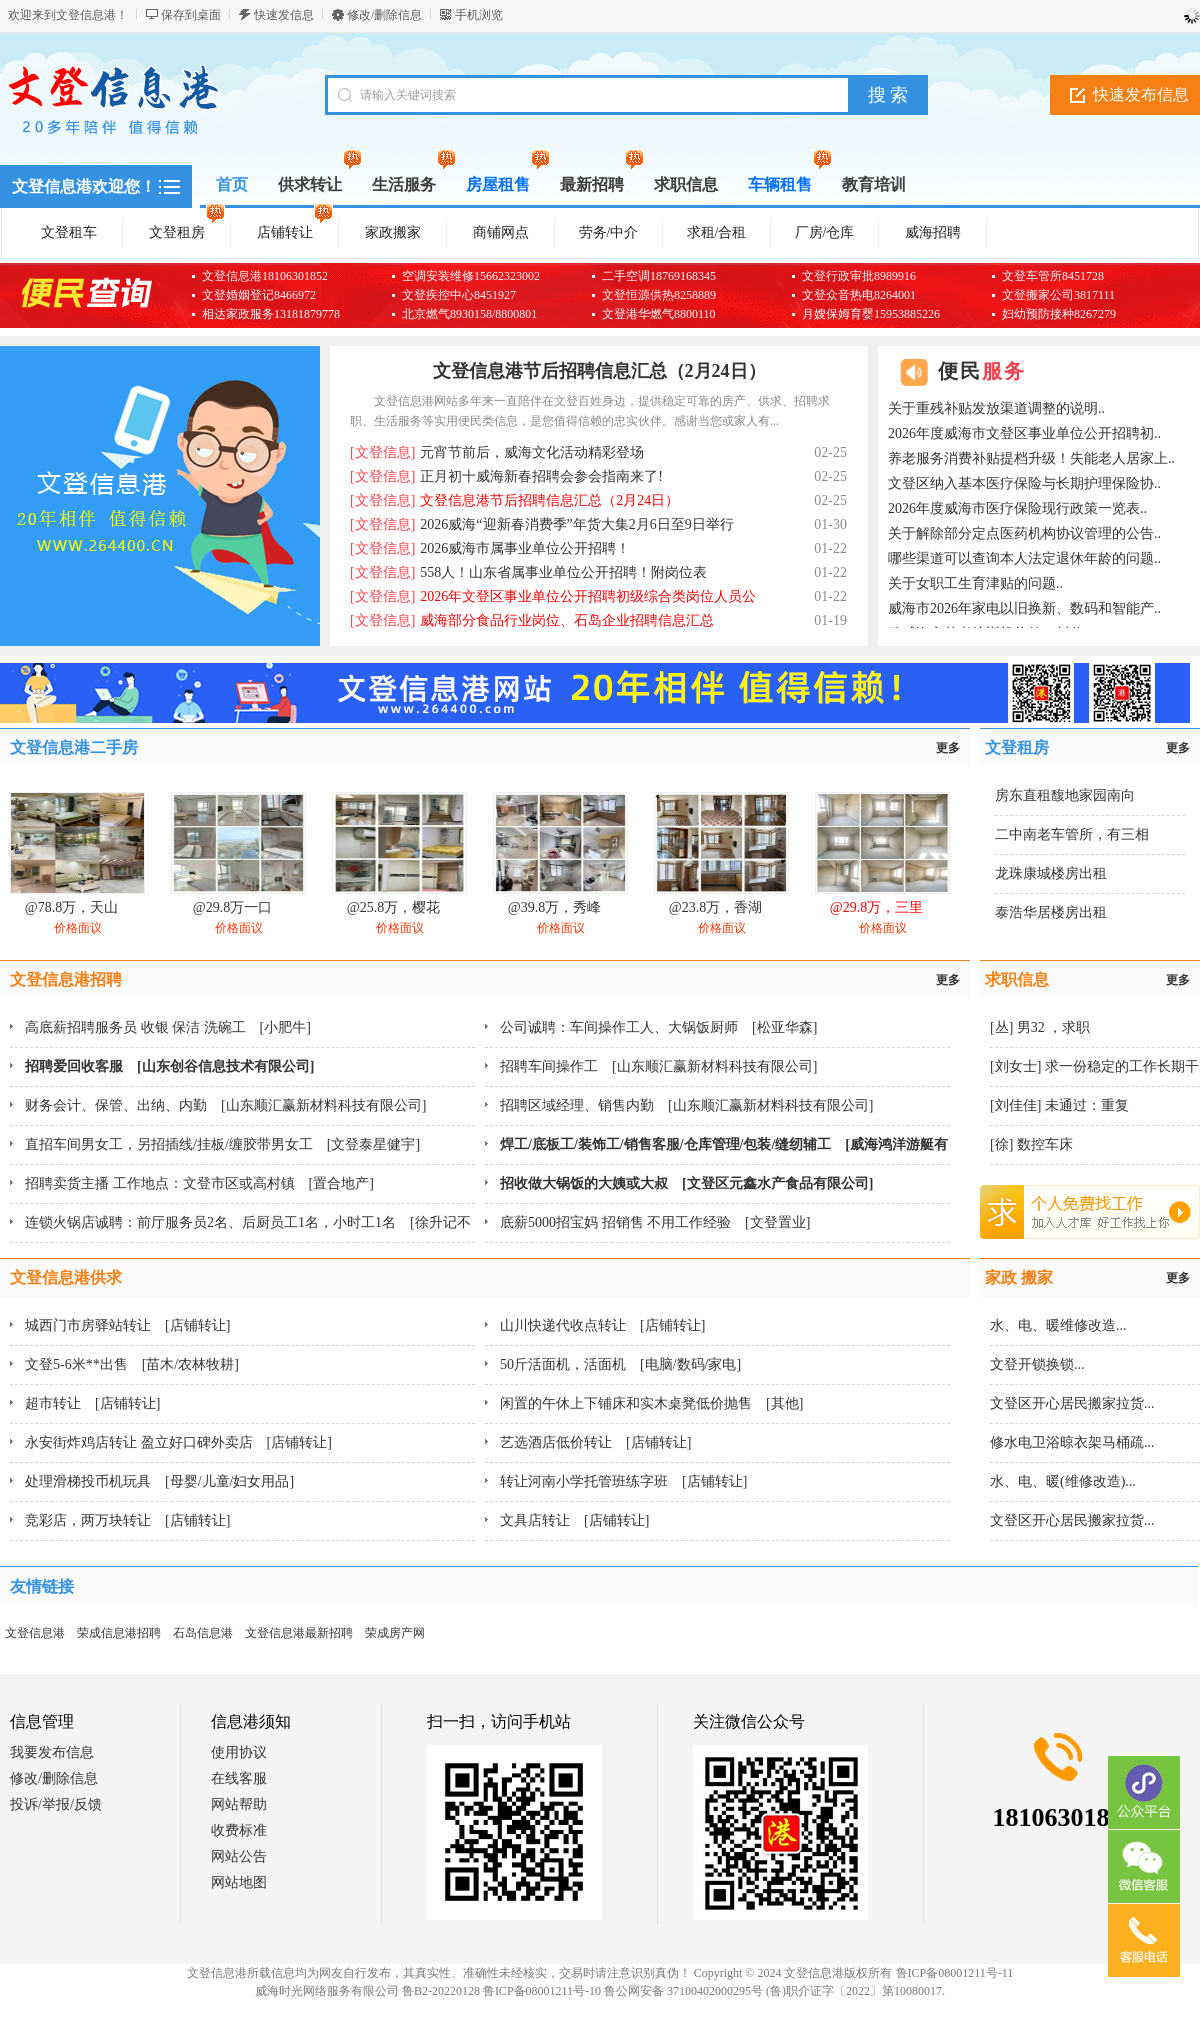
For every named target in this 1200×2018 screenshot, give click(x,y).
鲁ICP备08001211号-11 (955, 1973)
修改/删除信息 (384, 15)
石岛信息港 (203, 1633)
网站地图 (239, 1882)
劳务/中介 (609, 232)
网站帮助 (239, 1804)
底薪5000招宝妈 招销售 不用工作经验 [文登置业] (655, 1222)
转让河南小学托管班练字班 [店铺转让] (623, 1481)
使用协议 (239, 1752)
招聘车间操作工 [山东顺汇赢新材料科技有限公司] (658, 1066)
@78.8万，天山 (71, 907)
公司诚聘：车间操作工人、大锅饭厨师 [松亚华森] (658, 1027)
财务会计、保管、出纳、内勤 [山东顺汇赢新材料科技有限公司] (225, 1105)
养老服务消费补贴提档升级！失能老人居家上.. (1031, 458)
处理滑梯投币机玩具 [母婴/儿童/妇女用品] (159, 1481)
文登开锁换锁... (1037, 1364)
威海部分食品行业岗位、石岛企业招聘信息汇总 (532, 620)
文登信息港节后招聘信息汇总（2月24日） (599, 371)
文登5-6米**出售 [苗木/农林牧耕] (132, 1364)
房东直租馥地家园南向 (1065, 795)
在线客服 (239, 1778)
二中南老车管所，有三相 (1072, 834)
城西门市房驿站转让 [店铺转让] (127, 1325)
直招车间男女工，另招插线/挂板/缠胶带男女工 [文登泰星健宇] (222, 1144)
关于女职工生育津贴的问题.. (975, 583)
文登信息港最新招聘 (299, 1633)
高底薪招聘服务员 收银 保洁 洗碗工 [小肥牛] (168, 1027)
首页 (232, 184)
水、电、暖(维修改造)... (1063, 1481)
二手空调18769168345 (659, 276)
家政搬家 (393, 232)
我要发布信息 (52, 1752)
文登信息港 (35, 1633)
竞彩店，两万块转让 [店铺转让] (127, 1520)
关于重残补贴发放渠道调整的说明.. (996, 408)
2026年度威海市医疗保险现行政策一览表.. (1017, 508)
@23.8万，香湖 (715, 907)
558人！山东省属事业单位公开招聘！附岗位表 (528, 572)
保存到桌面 (191, 15)
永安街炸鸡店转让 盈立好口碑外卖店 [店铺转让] (178, 1442)
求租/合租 (717, 232)
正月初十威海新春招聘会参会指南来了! (506, 476)
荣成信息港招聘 (119, 1633)
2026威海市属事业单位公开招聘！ (490, 548)
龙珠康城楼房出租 (1051, 873)
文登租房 (187, 229)
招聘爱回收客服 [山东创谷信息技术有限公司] (169, 1066)
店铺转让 (295, 229)
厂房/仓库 (825, 232)
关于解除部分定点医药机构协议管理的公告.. (1024, 533)
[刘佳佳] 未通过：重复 (1059, 1105)
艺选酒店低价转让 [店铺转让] (595, 1442)
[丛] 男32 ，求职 (1040, 1027)
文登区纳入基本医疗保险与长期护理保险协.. (1024, 483)
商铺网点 (501, 232)
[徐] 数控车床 (1031, 1144)
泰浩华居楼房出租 (1051, 912)
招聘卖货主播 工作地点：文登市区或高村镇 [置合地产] (199, 1183)
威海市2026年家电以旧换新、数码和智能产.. (1024, 608)
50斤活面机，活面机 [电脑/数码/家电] (620, 1364)
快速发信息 (284, 15)
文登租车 (69, 232)
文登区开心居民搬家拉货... (1072, 1403)
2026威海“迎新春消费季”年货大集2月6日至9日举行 (542, 524)
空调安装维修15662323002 (471, 276)
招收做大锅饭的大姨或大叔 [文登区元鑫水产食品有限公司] (686, 1183)
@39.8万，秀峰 (554, 907)
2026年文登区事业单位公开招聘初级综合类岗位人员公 (553, 596)
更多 (948, 748)
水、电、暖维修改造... (1058, 1325)
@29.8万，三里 (876, 907)
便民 (982, 371)
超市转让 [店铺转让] (92, 1403)
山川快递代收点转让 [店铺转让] (602, 1325)
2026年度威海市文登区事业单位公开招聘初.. (1024, 433)
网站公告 (239, 1856)
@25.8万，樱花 (393, 907)
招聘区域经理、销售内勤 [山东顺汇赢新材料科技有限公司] (686, 1105)
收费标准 (239, 1830)
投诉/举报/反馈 (56, 1804)
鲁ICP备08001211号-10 (542, 1991)
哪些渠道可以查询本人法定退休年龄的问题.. (1024, 558)
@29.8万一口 (232, 907)
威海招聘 (933, 232)
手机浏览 (479, 15)
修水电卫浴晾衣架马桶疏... (1072, 1442)
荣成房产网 (395, 1633)
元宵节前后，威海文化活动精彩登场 (497, 452)
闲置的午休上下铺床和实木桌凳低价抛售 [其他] (651, 1403)
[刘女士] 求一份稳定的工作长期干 (1094, 1066)
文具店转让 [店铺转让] (574, 1520)
